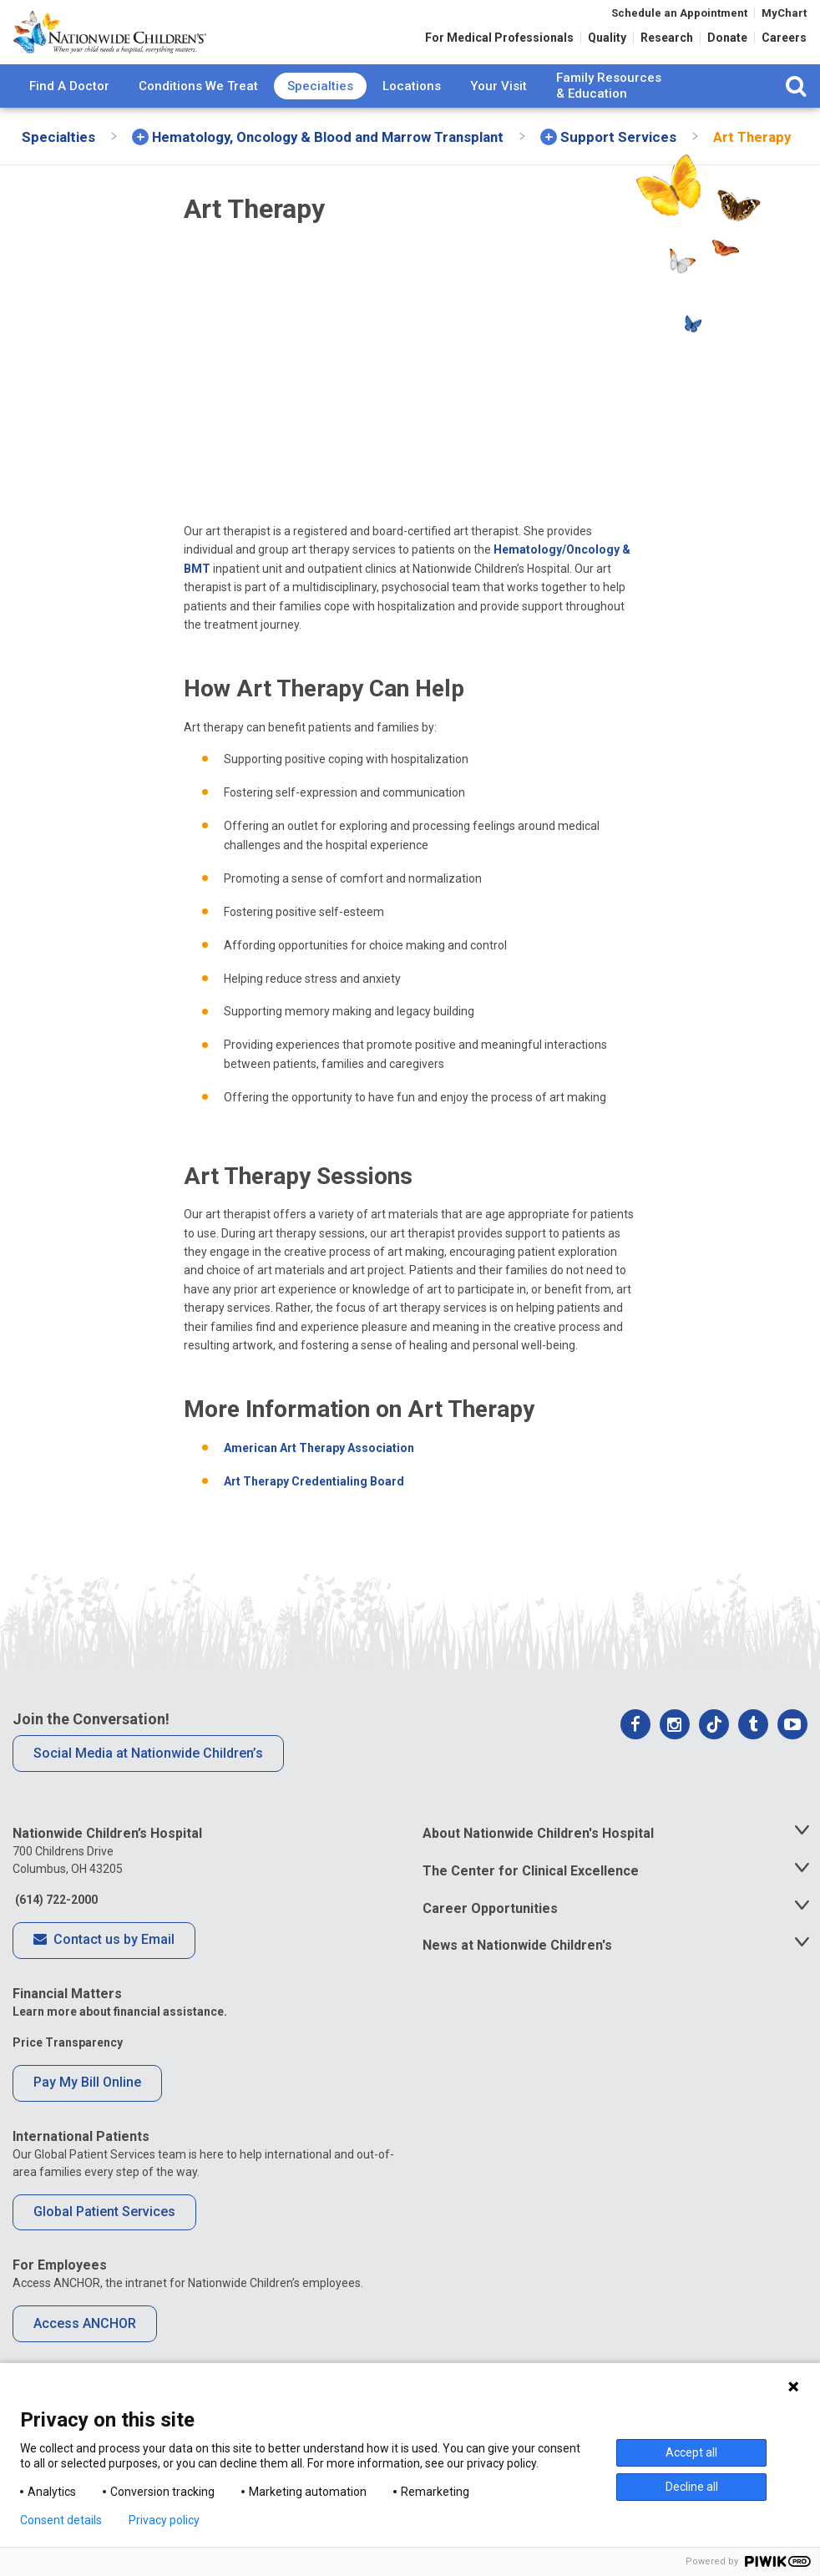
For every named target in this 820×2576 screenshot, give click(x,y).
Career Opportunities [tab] (490, 1938)
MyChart (784, 18)
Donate (727, 43)
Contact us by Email (104, 1971)
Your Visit (498, 116)
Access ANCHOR (84, 2354)
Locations (411, 116)
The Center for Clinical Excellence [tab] (531, 1902)
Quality (607, 43)
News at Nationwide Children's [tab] (517, 1976)
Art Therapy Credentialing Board (314, 1512)
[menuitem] (69, 117)
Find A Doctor (69, 116)
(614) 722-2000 (55, 1930)
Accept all (691, 2452)
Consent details (61, 2520)
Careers (784, 43)
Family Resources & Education (608, 117)
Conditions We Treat (198, 116)
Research (666, 43)
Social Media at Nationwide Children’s (148, 1783)
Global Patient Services (104, 2242)
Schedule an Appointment (679, 18)
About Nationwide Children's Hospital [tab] (538, 1864)
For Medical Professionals (499, 43)
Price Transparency (68, 2073)
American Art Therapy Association (319, 1478)
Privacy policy (164, 2520)
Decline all (692, 2486)
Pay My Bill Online (87, 2113)
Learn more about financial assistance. (120, 2042)
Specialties (320, 116)
